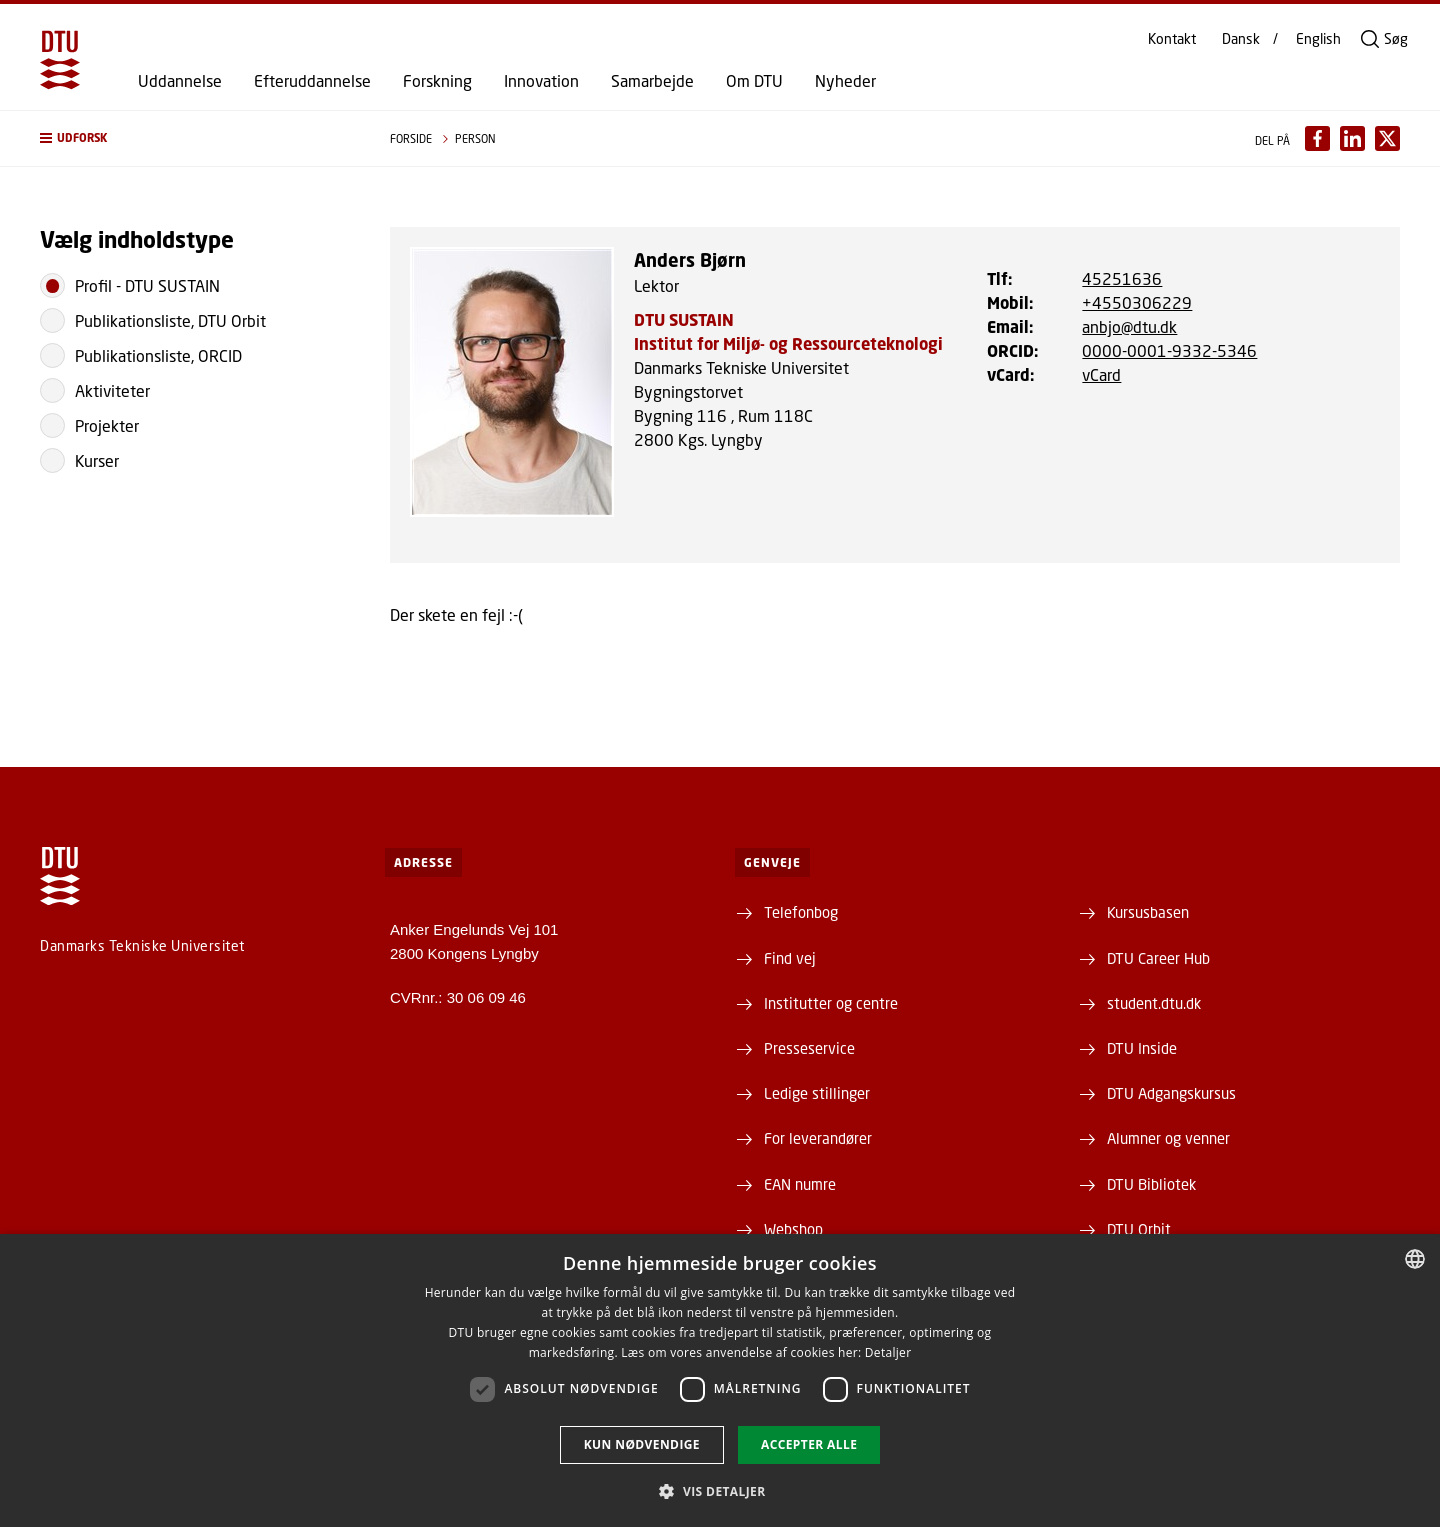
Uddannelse (180, 81)
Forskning (437, 81)
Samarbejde (652, 81)
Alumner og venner (1168, 1138)
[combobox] (1415, 1259)
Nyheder (845, 81)
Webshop (793, 1229)
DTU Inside (1142, 1048)
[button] (195, 138)
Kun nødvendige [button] (642, 1444)
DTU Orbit (1139, 1229)
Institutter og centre (831, 1003)
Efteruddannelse (312, 81)
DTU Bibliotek (1151, 1184)
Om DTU (754, 81)
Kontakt (1172, 39)
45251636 (1122, 278)
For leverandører (818, 1138)
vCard (1101, 374)
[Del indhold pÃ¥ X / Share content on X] (1387, 138)
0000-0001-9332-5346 (1169, 350)
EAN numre (800, 1184)
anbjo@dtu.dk (1129, 326)
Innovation (541, 81)
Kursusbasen (1148, 912)
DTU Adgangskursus (1171, 1093)
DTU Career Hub (1158, 958)
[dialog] (720, 1380)
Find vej (790, 958)
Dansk (1241, 39)
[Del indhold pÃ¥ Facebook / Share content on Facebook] (1317, 138)
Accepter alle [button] (809, 1444)
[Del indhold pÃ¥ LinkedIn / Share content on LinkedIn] (1352, 138)
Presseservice (809, 1048)
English (1318, 39)
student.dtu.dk (1154, 1003)
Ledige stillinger (817, 1093)
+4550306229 (1137, 302)
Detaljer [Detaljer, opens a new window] (888, 1352)
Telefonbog (801, 912)
